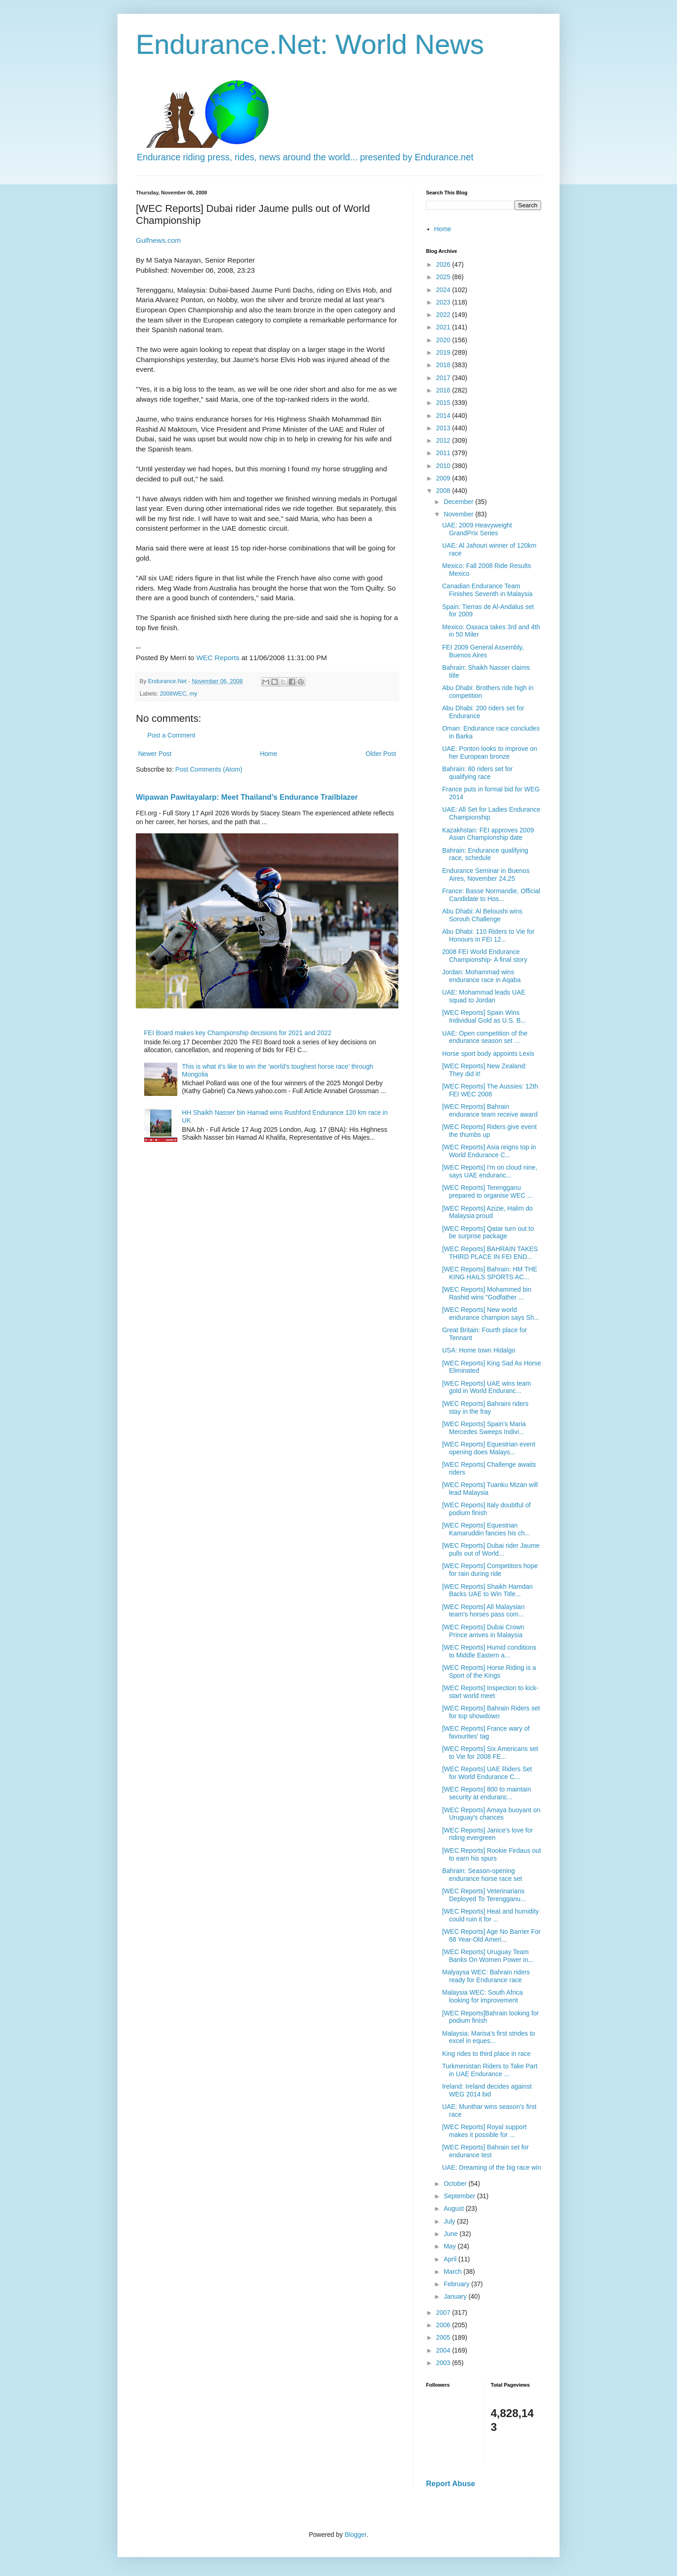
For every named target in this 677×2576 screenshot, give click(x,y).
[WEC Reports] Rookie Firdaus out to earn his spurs (491, 1854)
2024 (444, 289)
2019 (444, 352)
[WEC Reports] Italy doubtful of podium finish (486, 1508)
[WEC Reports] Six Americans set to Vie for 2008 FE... (490, 1752)
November (459, 514)
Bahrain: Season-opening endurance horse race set (482, 1874)
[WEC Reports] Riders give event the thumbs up (489, 1130)
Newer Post (154, 753)
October (456, 2183)
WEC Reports (217, 658)
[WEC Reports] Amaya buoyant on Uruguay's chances (491, 1813)
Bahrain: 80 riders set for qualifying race (477, 772)
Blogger (355, 2534)
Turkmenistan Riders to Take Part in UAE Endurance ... (489, 2070)
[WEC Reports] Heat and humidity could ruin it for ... (490, 1915)
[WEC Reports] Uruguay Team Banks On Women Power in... (487, 1955)
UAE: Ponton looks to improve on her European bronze (489, 752)
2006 (444, 2325)
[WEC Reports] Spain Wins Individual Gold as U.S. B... (484, 1016)
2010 (444, 465)
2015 (444, 402)
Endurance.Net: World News (310, 44)
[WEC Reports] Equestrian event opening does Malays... (488, 1448)
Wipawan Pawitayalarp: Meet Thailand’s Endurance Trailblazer (247, 797)
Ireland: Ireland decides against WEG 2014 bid (487, 2090)
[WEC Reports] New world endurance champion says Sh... (490, 1313)
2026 (444, 264)
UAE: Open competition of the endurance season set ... (484, 1037)
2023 (444, 302)
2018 (444, 365)
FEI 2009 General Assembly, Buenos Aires (483, 651)
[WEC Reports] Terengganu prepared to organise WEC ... (487, 1191)
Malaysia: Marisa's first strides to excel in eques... (488, 2037)
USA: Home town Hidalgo (478, 1350)
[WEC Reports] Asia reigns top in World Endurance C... (489, 1151)
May (450, 2246)
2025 (444, 277)
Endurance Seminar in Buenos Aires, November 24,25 (486, 874)
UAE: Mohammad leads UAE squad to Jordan (483, 996)
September (460, 2196)
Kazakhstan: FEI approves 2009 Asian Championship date (488, 834)
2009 (444, 478)
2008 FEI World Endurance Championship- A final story (484, 955)
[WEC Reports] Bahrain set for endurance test (485, 2151)
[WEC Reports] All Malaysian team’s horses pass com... (483, 1610)
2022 (444, 314)
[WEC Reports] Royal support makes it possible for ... (484, 2130)
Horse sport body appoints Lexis (488, 1053)
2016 (444, 390)
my (194, 694)
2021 (444, 327)
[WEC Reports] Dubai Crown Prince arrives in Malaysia (483, 1631)
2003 (444, 2362)
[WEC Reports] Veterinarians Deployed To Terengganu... (484, 1895)
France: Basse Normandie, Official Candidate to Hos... (491, 894)
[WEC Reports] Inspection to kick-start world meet (490, 1691)
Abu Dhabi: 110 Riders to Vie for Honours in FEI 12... (488, 935)
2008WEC (173, 694)
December (459, 501)
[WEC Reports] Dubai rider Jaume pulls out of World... (491, 1549)
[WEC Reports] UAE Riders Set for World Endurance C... (487, 1772)
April (451, 2259)
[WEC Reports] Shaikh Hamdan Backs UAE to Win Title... (487, 1590)
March (453, 2271)
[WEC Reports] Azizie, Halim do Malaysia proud (487, 1212)
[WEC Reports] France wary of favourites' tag (486, 1732)
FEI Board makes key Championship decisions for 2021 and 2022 (238, 1032)
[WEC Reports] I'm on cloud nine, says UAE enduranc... (489, 1171)
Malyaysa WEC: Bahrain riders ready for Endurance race (486, 1976)
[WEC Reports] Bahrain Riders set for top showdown (491, 1712)
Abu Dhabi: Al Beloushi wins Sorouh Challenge (482, 915)
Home (268, 753)
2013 (444, 428)
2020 (444, 340)
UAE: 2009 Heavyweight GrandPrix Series (477, 529)
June (451, 2233)
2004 (444, 2350)
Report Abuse (450, 2483)
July (450, 2221)
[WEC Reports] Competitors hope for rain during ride (490, 1569)
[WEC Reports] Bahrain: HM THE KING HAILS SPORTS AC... (489, 1273)
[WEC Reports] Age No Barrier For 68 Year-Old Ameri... (491, 1935)
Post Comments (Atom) (208, 769)
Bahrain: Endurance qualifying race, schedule (485, 854)
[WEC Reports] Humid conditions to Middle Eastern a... (489, 1651)
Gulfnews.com (158, 240)
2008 (444, 490)
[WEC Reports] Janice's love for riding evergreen (487, 1834)
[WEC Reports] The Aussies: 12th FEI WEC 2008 (490, 1090)
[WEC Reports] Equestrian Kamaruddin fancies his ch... (486, 1529)
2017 (444, 377)
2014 (444, 415)
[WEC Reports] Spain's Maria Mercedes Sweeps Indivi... (484, 1427)
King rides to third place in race (486, 2053)
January (456, 2296)
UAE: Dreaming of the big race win (491, 2167)
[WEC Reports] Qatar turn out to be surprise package (488, 1232)
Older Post (381, 753)
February (457, 2284)
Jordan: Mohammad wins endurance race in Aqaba (481, 976)
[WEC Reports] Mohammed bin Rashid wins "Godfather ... (486, 1293)
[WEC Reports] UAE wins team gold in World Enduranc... (486, 1387)
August (454, 2208)
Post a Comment (171, 735)
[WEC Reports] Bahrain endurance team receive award (489, 1110)
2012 (444, 440)
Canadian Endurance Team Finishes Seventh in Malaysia (487, 589)
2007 (444, 2312)
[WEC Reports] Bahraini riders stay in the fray (485, 1407)
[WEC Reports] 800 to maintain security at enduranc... (486, 1793)
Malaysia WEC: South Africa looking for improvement (482, 1996)
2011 (444, 453)
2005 (444, 2337)
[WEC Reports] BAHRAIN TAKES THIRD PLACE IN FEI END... (490, 1252)
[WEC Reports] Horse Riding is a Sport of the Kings (489, 1671)
